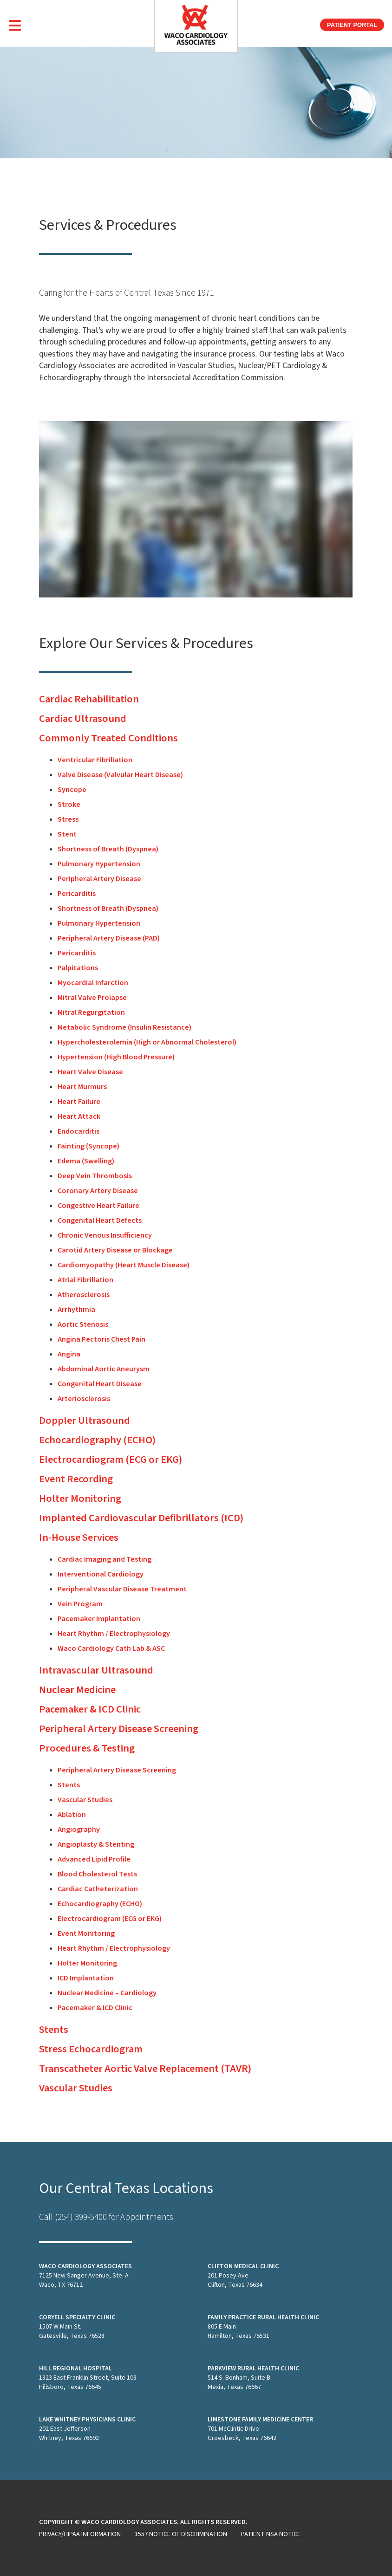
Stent (67, 834)
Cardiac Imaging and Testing (104, 1559)
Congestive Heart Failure (98, 1205)
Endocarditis (78, 1131)
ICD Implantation (86, 1978)
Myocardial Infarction (93, 983)
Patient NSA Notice (271, 2534)
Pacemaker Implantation (99, 1619)
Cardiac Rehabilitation (89, 699)
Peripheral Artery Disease (99, 879)
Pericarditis (77, 894)
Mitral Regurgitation (91, 1012)
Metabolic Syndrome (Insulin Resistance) (124, 1027)
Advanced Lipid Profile (94, 1859)
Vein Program (80, 1604)
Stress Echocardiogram (91, 2049)
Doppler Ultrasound (84, 1420)
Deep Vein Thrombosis (95, 1176)
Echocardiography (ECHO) (97, 1440)
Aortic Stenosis (83, 1324)
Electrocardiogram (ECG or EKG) (110, 1459)
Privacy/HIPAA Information (80, 2534)
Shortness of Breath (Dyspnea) (108, 849)
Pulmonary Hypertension (99, 864)
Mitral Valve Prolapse (92, 998)
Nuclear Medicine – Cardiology (107, 1993)
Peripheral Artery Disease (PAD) (109, 938)
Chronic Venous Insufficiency (105, 1235)
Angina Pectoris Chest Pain (101, 1339)
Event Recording (76, 1479)
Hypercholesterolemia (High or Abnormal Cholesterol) (147, 1042)
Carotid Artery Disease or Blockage (115, 1250)
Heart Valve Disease (90, 1072)
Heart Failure (79, 1102)
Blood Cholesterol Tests (97, 1874)
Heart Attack (79, 1116)
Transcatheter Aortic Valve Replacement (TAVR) (145, 2068)
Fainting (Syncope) (88, 1146)
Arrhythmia (76, 1309)
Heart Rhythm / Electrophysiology (114, 1634)
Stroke (69, 804)
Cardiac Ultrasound (82, 718)
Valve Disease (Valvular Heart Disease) (120, 775)
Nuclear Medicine (77, 1689)
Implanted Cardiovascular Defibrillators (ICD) (141, 1518)
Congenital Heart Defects (100, 1220)
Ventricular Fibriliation (95, 760)
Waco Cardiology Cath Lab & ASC (111, 1648)
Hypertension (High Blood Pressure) (116, 1057)
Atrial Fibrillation (85, 1280)
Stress (68, 819)
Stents (69, 1785)
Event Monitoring (86, 1933)
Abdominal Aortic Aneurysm (104, 1369)
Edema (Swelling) (86, 1161)
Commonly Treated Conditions (108, 738)
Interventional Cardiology (101, 1574)
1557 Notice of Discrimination (181, 2534)
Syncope (72, 790)
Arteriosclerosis (84, 1399)
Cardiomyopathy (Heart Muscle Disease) (123, 1265)
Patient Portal (352, 24)
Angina (69, 1354)
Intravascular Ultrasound (96, 1670)
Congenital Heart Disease (100, 1384)
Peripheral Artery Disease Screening (118, 1728)
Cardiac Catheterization (98, 1889)
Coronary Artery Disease (98, 1191)
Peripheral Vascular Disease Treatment (122, 1589)
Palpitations (78, 968)
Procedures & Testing (87, 1748)
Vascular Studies (85, 1800)
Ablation (72, 1815)
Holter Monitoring (80, 1498)
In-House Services (78, 1537)
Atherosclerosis (84, 1295)
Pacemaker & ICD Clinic (90, 1709)
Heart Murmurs (82, 1087)
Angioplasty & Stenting (96, 1844)
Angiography (79, 1829)
